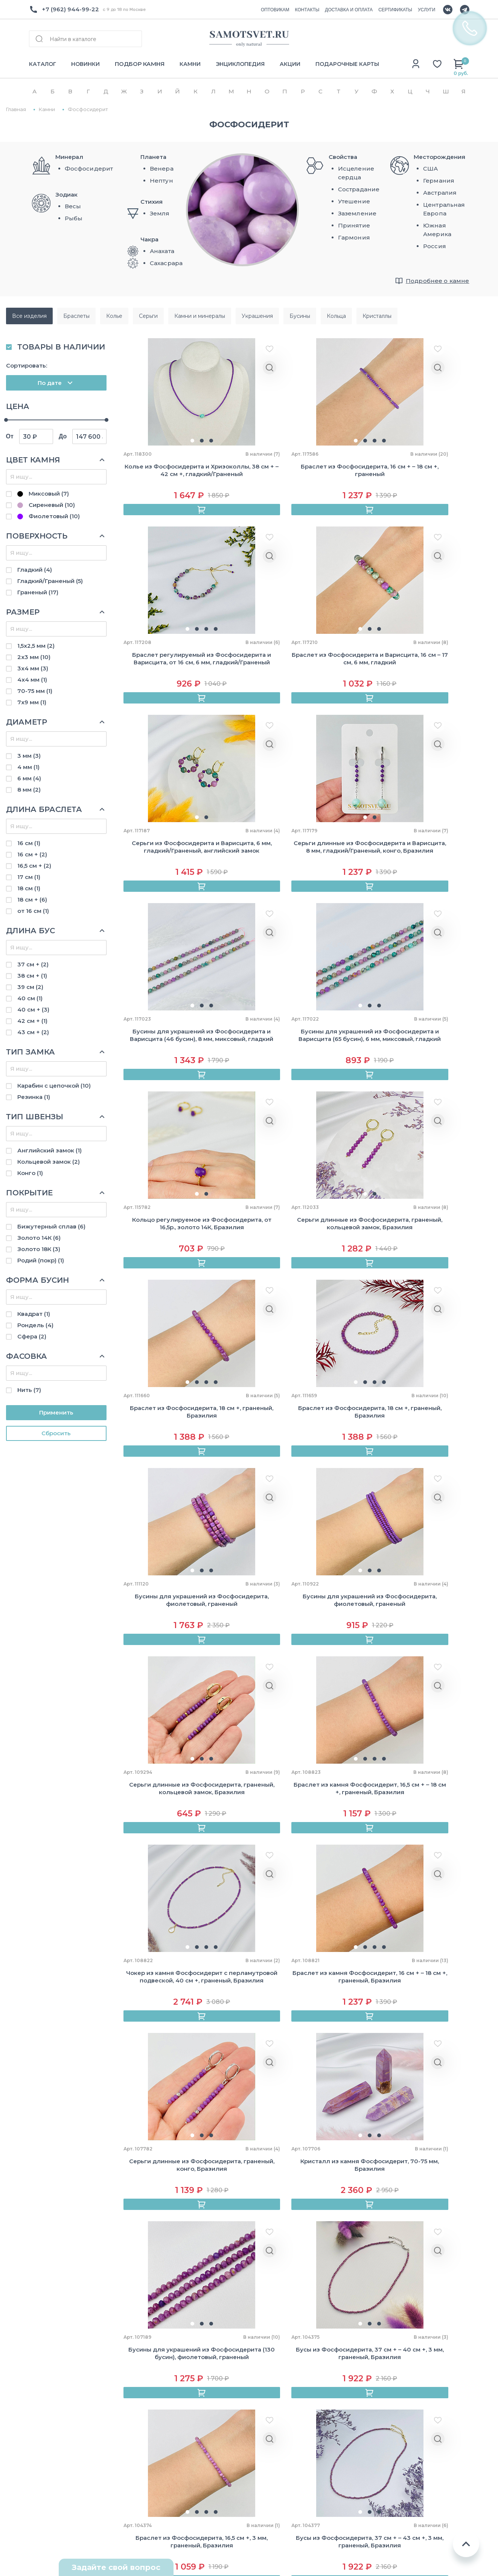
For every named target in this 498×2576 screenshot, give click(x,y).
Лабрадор (310, 2393)
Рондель (35, 1325)
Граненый (37, 592)
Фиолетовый (48, 516)
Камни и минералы (233, 2472)
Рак (387, 2389)
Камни (119, 2380)
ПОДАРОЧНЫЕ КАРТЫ (347, 64)
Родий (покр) (40, 1260)
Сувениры (219, 2406)
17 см (28, 877)
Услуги (120, 2445)
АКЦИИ (290, 64)
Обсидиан (310, 2432)
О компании (47, 2340)
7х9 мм (31, 702)
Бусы (212, 2353)
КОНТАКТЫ (307, 9)
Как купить (126, 2340)
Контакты (43, 2380)
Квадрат (33, 1313)
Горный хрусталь (321, 2380)
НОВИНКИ (85, 64)
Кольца (215, 2366)
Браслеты (219, 2340)
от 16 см (33, 910)
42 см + (32, 1020)
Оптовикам (46, 2353)
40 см (30, 998)
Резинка (33, 1096)
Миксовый (43, 493)
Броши (214, 2485)
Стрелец (395, 2454)
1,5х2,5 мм (36, 645)
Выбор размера (133, 2419)
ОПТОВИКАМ (275, 9)
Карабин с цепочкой (54, 1085)
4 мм (28, 767)
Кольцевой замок (48, 1161)
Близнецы (397, 2375)
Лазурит (308, 2406)
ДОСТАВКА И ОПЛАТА (349, 9)
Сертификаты (131, 2366)
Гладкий (34, 569)
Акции (119, 2459)
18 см (28, 888)
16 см (28, 843)
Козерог (394, 2468)
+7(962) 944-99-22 (57, 2424)
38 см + (32, 975)
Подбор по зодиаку (139, 2406)
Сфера (31, 1336)
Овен (389, 2349)
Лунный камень (319, 2419)
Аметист (308, 2366)
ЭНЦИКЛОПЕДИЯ (240, 64)
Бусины (215, 2432)
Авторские (221, 2419)
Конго (30, 1173)
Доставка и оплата (138, 2353)
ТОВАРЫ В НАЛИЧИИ (61, 346)
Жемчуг (216, 2459)
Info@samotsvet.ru (56, 2438)
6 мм (29, 778)
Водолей (395, 2481)
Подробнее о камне (437, 280)
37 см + (33, 964)
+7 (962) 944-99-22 (70, 9)
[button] (171, 444)
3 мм (29, 755)
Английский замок (49, 1150)
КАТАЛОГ (42, 64)
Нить (29, 1389)
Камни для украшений (238, 2445)
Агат (302, 2340)
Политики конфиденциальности (313, 2279)
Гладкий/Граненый (50, 580)
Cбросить (56, 1433)
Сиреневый (46, 504)
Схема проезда (52, 2507)
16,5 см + (34, 865)
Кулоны (216, 2380)
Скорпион (397, 2441)
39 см (30, 986)
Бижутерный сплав (51, 1226)
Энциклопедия (132, 2393)
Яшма (303, 2485)
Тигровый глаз (317, 2459)
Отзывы (41, 2366)
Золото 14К (39, 1237)
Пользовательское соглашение (412, 2541)
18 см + (32, 899)
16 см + (32, 854)
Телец (391, 2362)
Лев (387, 2402)
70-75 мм (34, 690)
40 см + (33, 1009)
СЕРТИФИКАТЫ (395, 9)
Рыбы (390, 2494)
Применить (56, 1412)
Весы (389, 2428)
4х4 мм (32, 679)
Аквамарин (312, 2353)
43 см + (33, 1032)
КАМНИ (190, 64)
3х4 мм (32, 668)
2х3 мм (33, 657)
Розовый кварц (318, 2445)
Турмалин (310, 2472)
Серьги (215, 2393)
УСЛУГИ (427, 9)
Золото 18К (38, 1249)
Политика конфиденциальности (413, 2528)
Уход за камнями (136, 2432)
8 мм (29, 789)
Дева (389, 2415)
